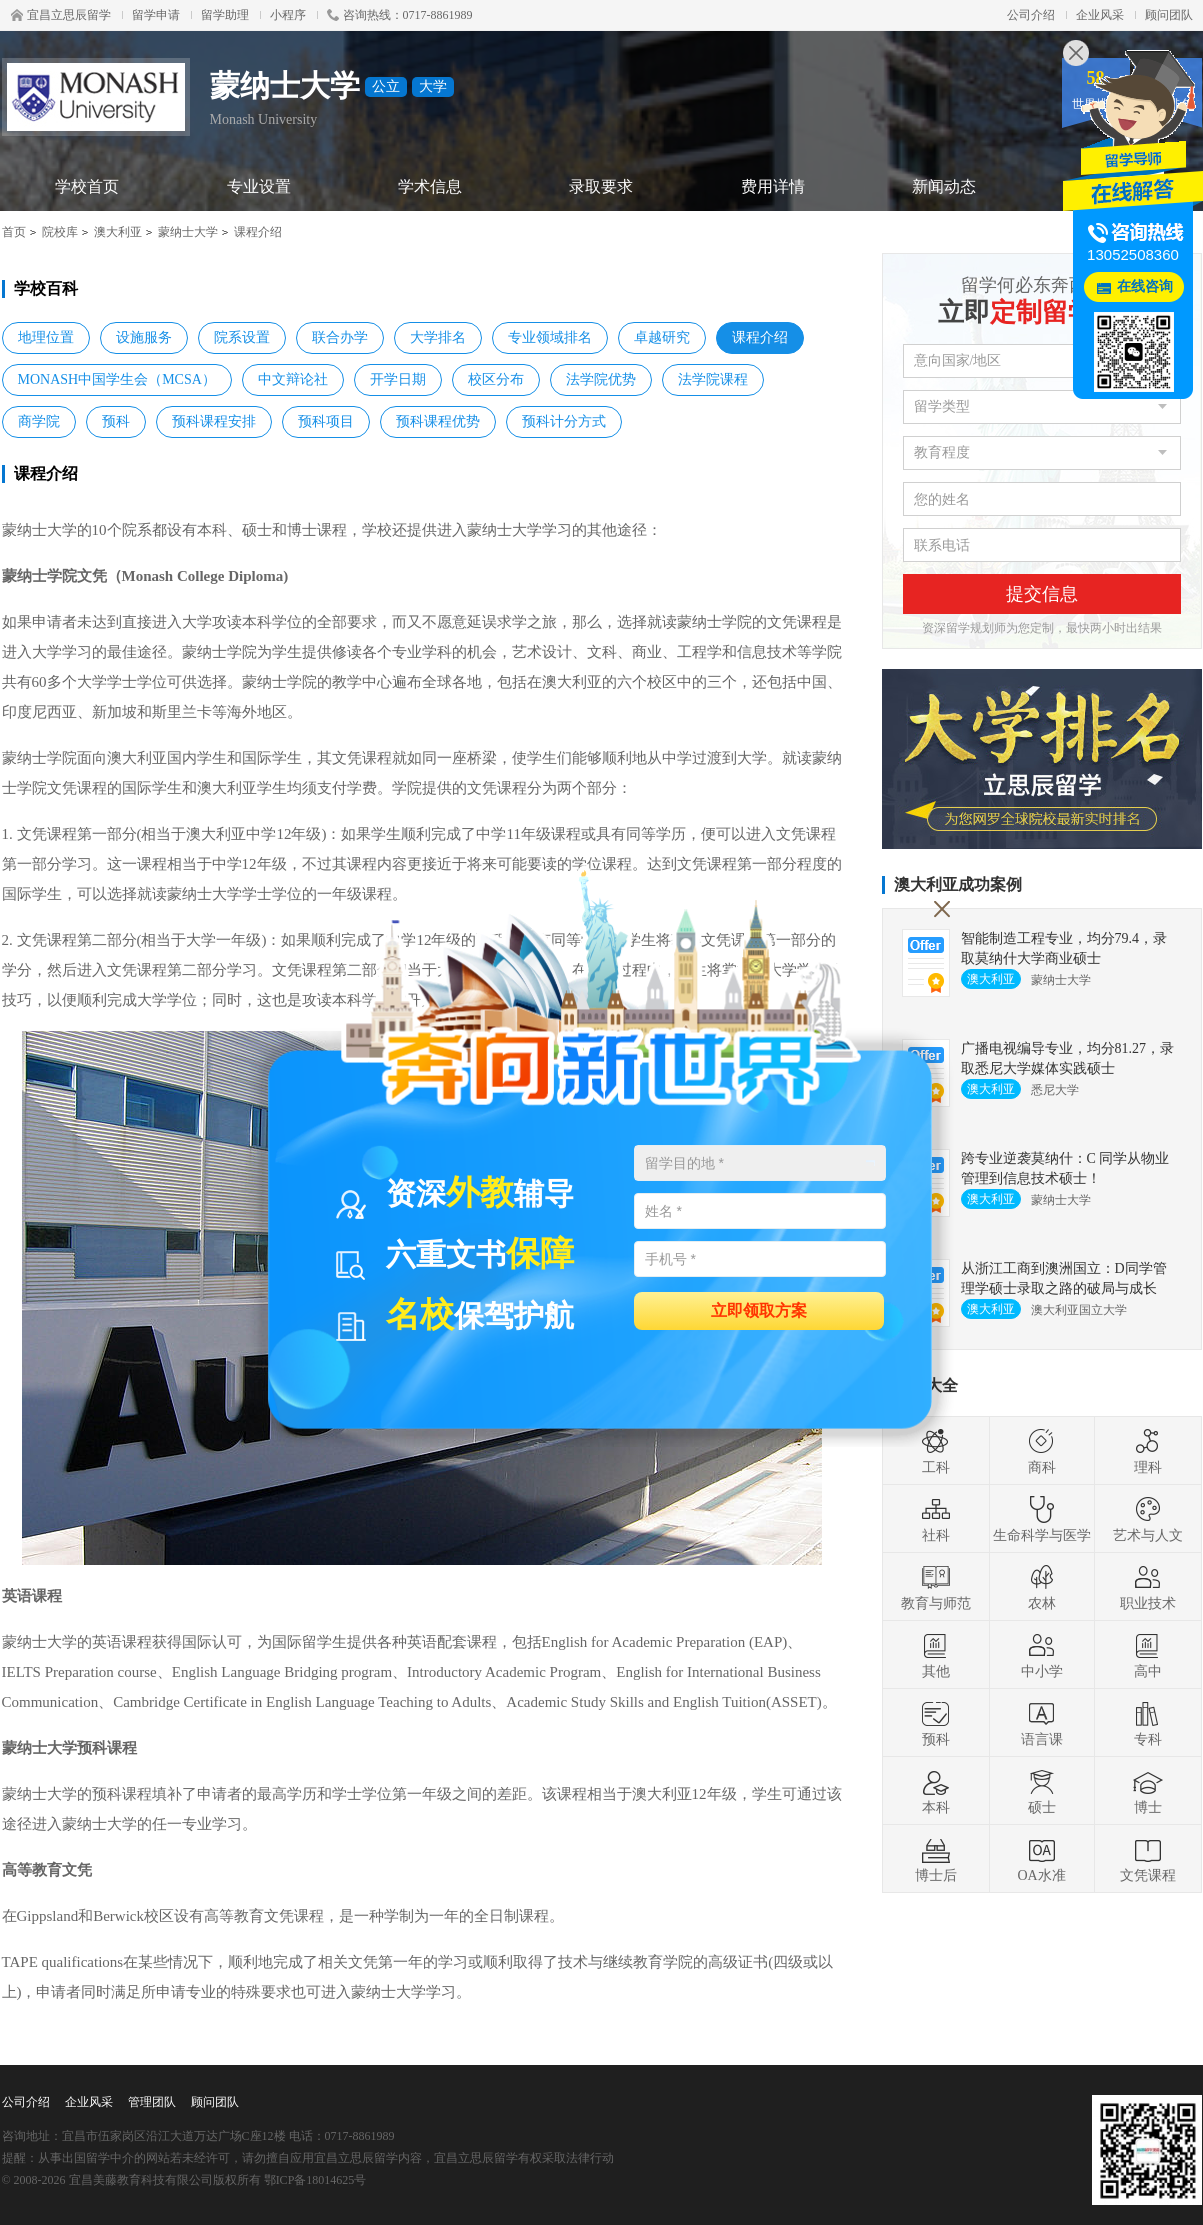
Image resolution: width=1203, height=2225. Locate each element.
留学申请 (156, 15)
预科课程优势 (438, 421)
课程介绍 (760, 337)
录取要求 (601, 186)
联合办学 (340, 337)
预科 (116, 421)
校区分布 (496, 379)
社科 (936, 1519)
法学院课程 (713, 379)
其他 (936, 1655)
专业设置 (259, 186)
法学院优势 (601, 379)
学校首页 (87, 186)
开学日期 (398, 379)
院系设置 (242, 337)
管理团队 (152, 2102)
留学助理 (225, 15)
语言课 (1042, 1723)
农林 (1042, 1587)
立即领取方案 (759, 1309)
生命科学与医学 (1042, 1519)
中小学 (1042, 1655)
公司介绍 (1031, 15)
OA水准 (1041, 1859)
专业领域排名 (550, 337)
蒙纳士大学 (188, 232)
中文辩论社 (293, 379)
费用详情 (773, 186)
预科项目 (326, 421)
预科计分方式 (564, 421)
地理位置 (46, 337)
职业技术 (1148, 1587)
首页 (14, 232)
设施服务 (144, 337)
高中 (1148, 1655)
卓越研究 (662, 337)
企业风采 (1100, 15)
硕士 (1042, 1791)
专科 (1148, 1723)
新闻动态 (944, 186)
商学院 (39, 421)
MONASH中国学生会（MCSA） (117, 379)
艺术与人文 (1148, 1519)
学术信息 (430, 186)
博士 (1148, 1791)
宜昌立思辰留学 (61, 15)
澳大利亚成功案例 (958, 884)
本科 (936, 1791)
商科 (1042, 1451)
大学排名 (438, 337)
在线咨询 (1145, 286)
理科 (1148, 1451)
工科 (936, 1451)
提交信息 (1042, 594)
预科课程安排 (214, 421)
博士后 (936, 1859)
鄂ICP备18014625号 (315, 2180)
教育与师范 (936, 1587)
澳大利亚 (118, 232)
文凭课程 (1148, 1859)
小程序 (288, 15)
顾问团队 (1169, 15)
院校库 (60, 232)
